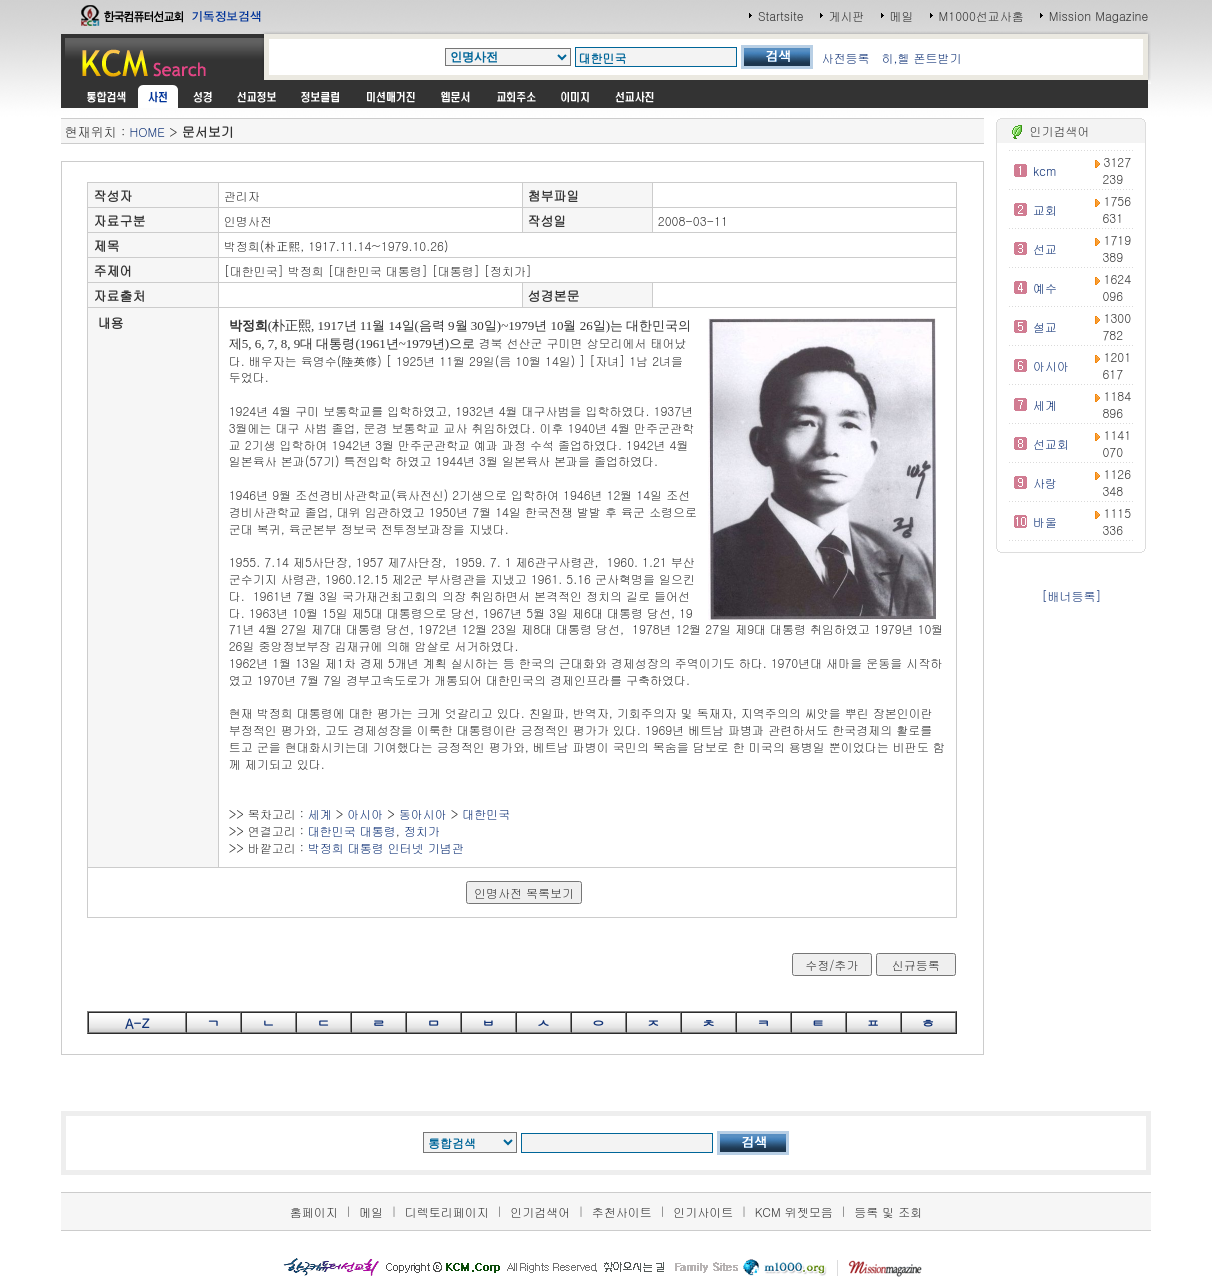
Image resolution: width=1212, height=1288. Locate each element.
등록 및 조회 (888, 1211)
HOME (147, 131)
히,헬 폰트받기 (921, 57)
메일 (902, 15)
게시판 (847, 15)
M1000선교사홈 (981, 15)
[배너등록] (1071, 595)
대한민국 (486, 813)
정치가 (422, 830)
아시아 (365, 813)
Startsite (781, 15)
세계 (320, 813)
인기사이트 (703, 1211)
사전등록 (845, 57)
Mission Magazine (1099, 15)
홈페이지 (314, 1211)
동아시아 (423, 813)
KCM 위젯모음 (794, 1211)
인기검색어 (540, 1211)
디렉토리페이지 (447, 1211)
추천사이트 (622, 1211)
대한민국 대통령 (352, 830)
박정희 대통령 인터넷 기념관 (386, 847)
